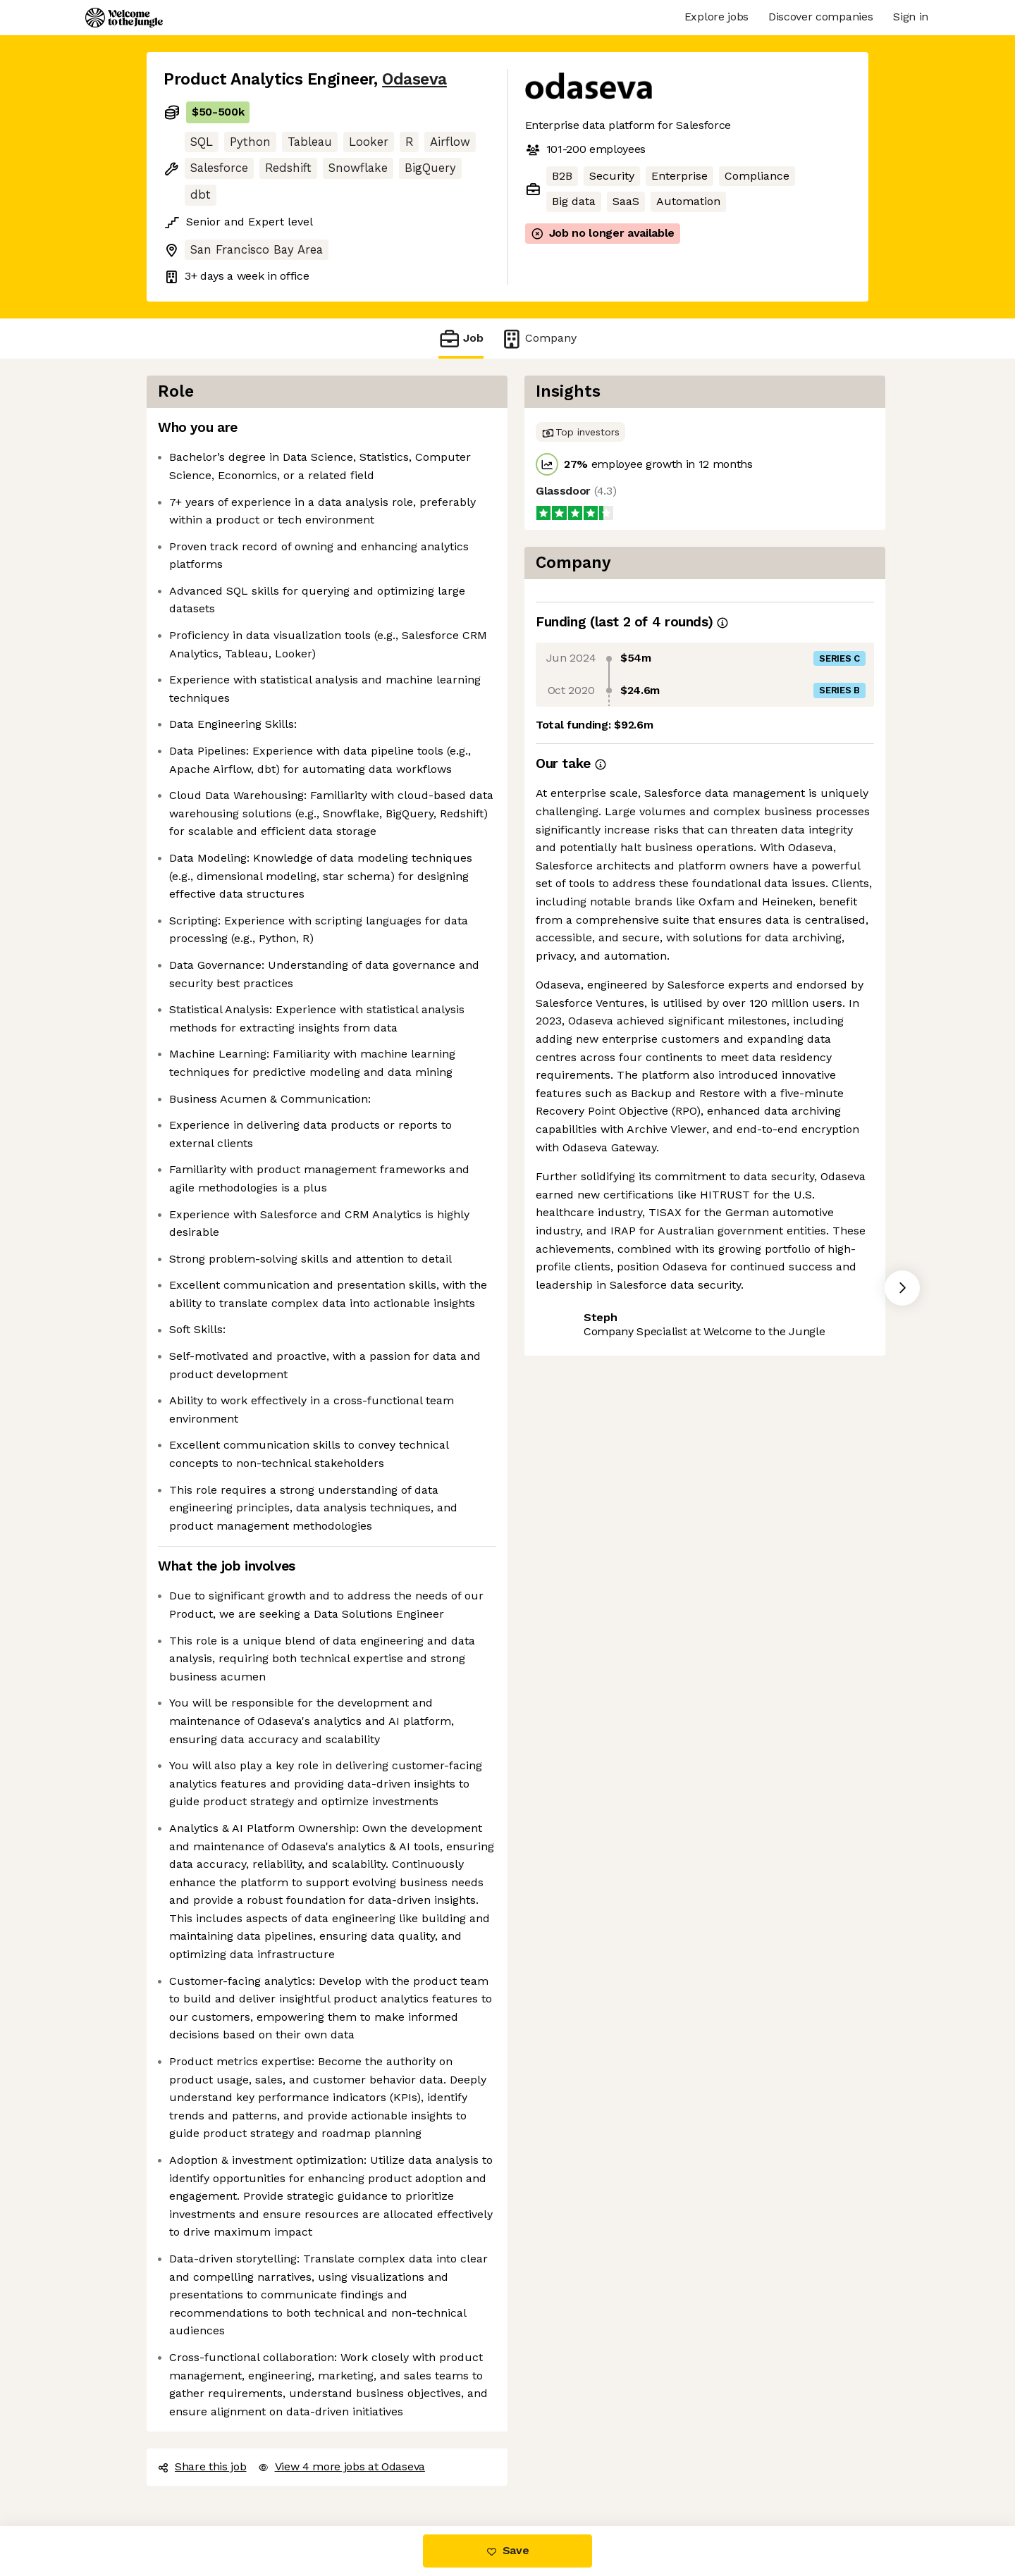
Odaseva (414, 79)
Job (461, 338)
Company (538, 338)
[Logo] (124, 17)
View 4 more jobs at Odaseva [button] (341, 2466)
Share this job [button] (202, 2466)
